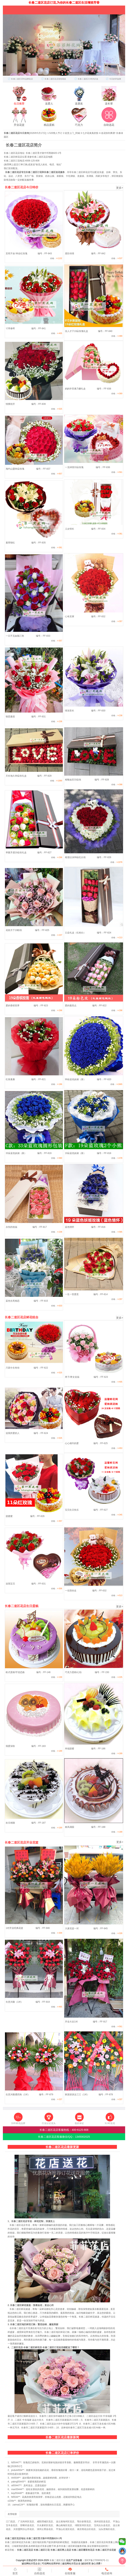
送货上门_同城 (72, 133)
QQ (122, 2552)
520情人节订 (55, 133)
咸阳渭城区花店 (45, 2521)
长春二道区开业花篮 (105, 2550)
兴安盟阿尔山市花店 (23, 2529)
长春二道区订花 (42, 2550)
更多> (119, 187)
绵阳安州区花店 (83, 2525)
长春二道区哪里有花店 (83, 2550)
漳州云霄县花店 (45, 2529)
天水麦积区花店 (45, 2525)
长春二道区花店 (25, 2550)
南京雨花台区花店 (86, 2529)
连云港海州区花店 (65, 2521)
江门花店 (10, 2521)
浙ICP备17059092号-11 (96, 2560)
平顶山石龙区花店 (65, 2529)
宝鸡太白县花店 (102, 2525)
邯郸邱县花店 (27, 2525)
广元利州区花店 (26, 2521)
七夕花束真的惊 (90, 133)
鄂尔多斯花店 (84, 2521)
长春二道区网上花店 (60, 2550)
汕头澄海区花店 (107, 2529)
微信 (122, 2542)
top (122, 2561)
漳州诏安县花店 (102, 2521)
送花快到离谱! (108, 133)
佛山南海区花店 (64, 2525)
